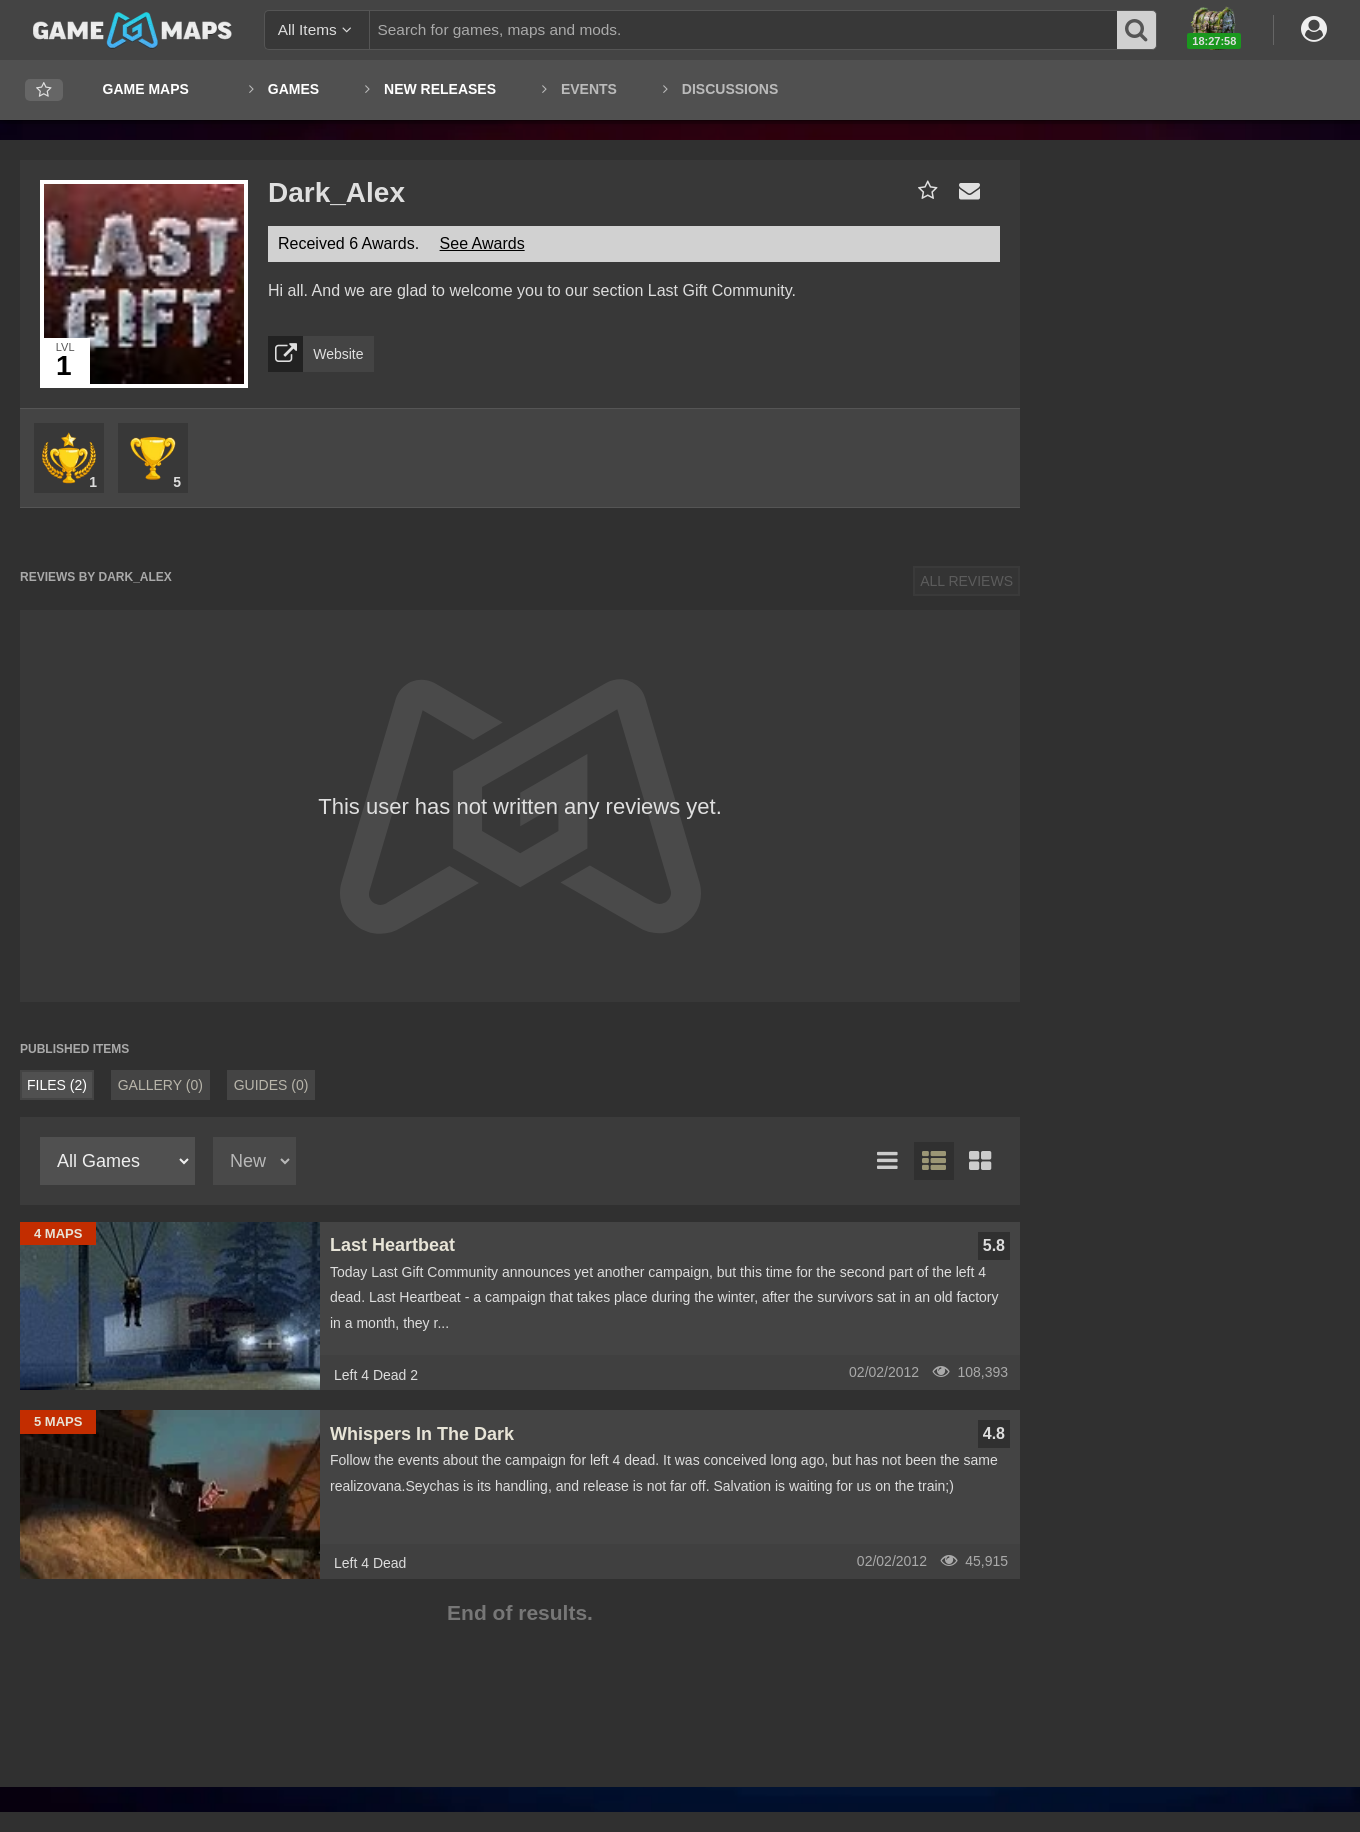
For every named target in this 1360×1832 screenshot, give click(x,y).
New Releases (440, 89)
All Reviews (966, 581)
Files (57, 1085)
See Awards (482, 243)
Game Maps (146, 89)
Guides (271, 1085)
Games (293, 89)
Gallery (160, 1085)
